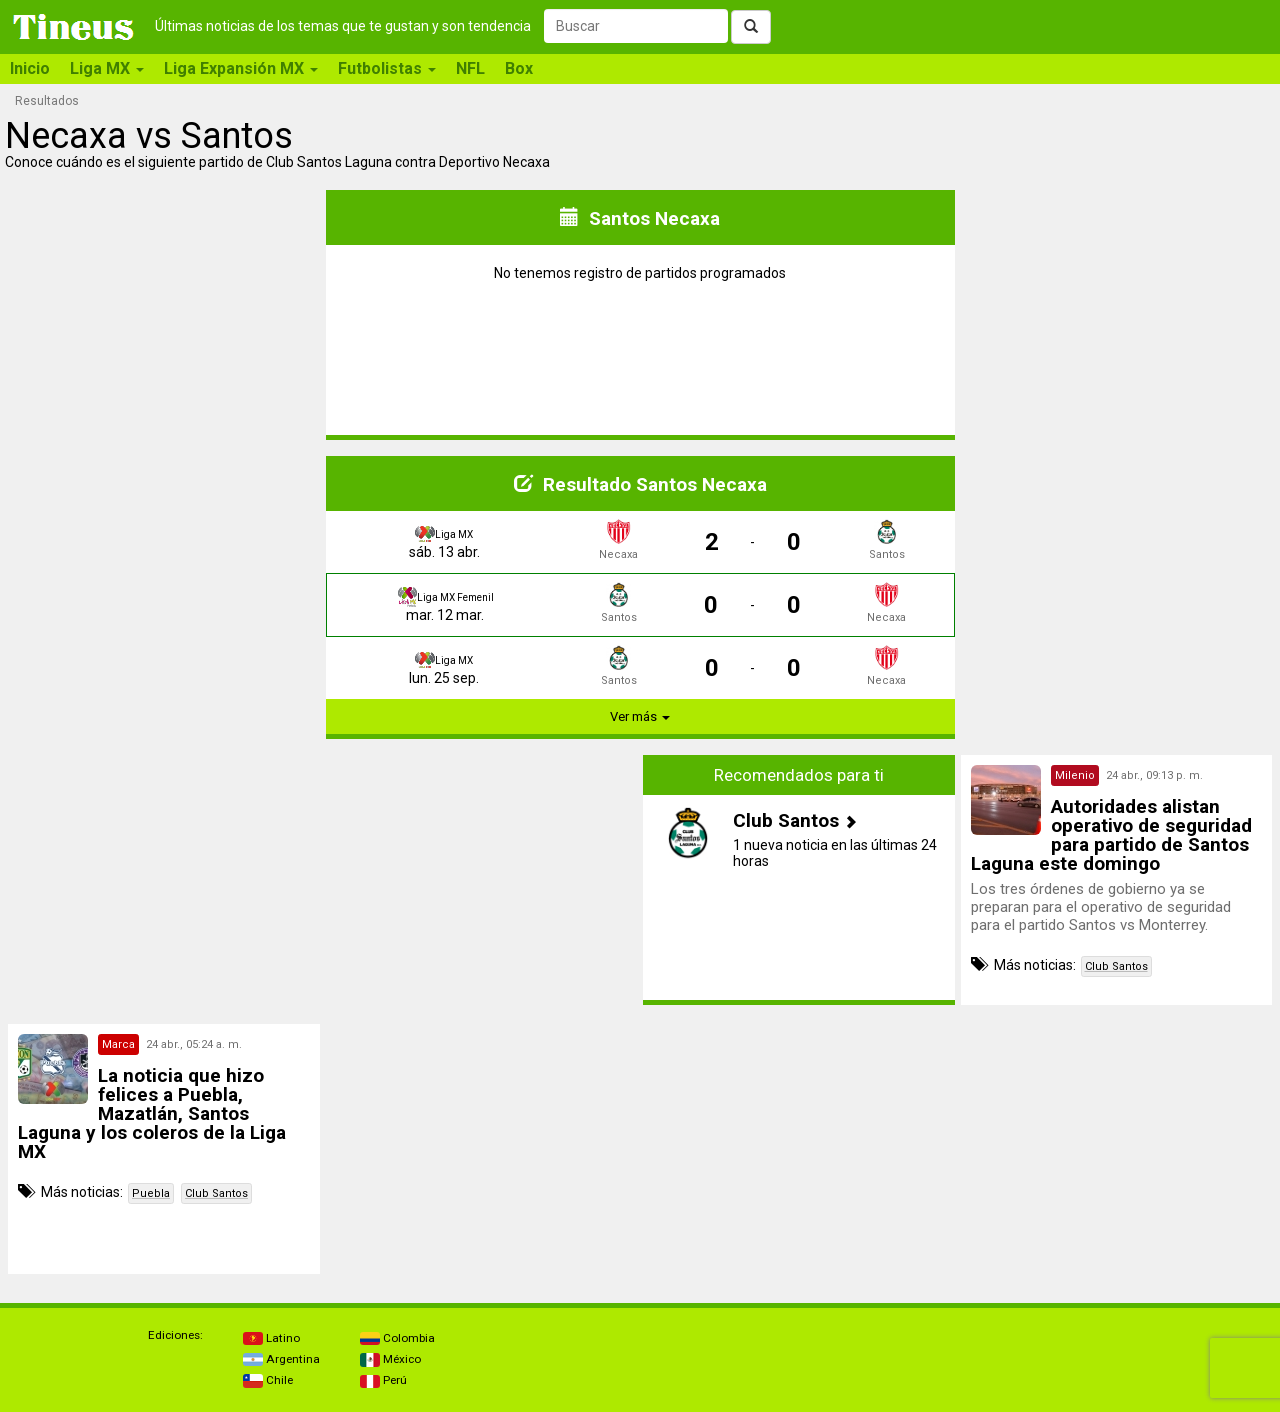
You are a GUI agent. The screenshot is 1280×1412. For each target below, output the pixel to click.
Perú (383, 1380)
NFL (470, 68)
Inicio (30, 68)
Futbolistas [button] (387, 68)
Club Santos (1116, 966)
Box (519, 68)
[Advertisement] (164, 880)
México (390, 1359)
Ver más (640, 716)
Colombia (397, 1338)
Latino (271, 1338)
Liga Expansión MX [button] (241, 68)
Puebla (151, 1193)
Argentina (281, 1359)
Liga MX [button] (107, 68)
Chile (268, 1380)
